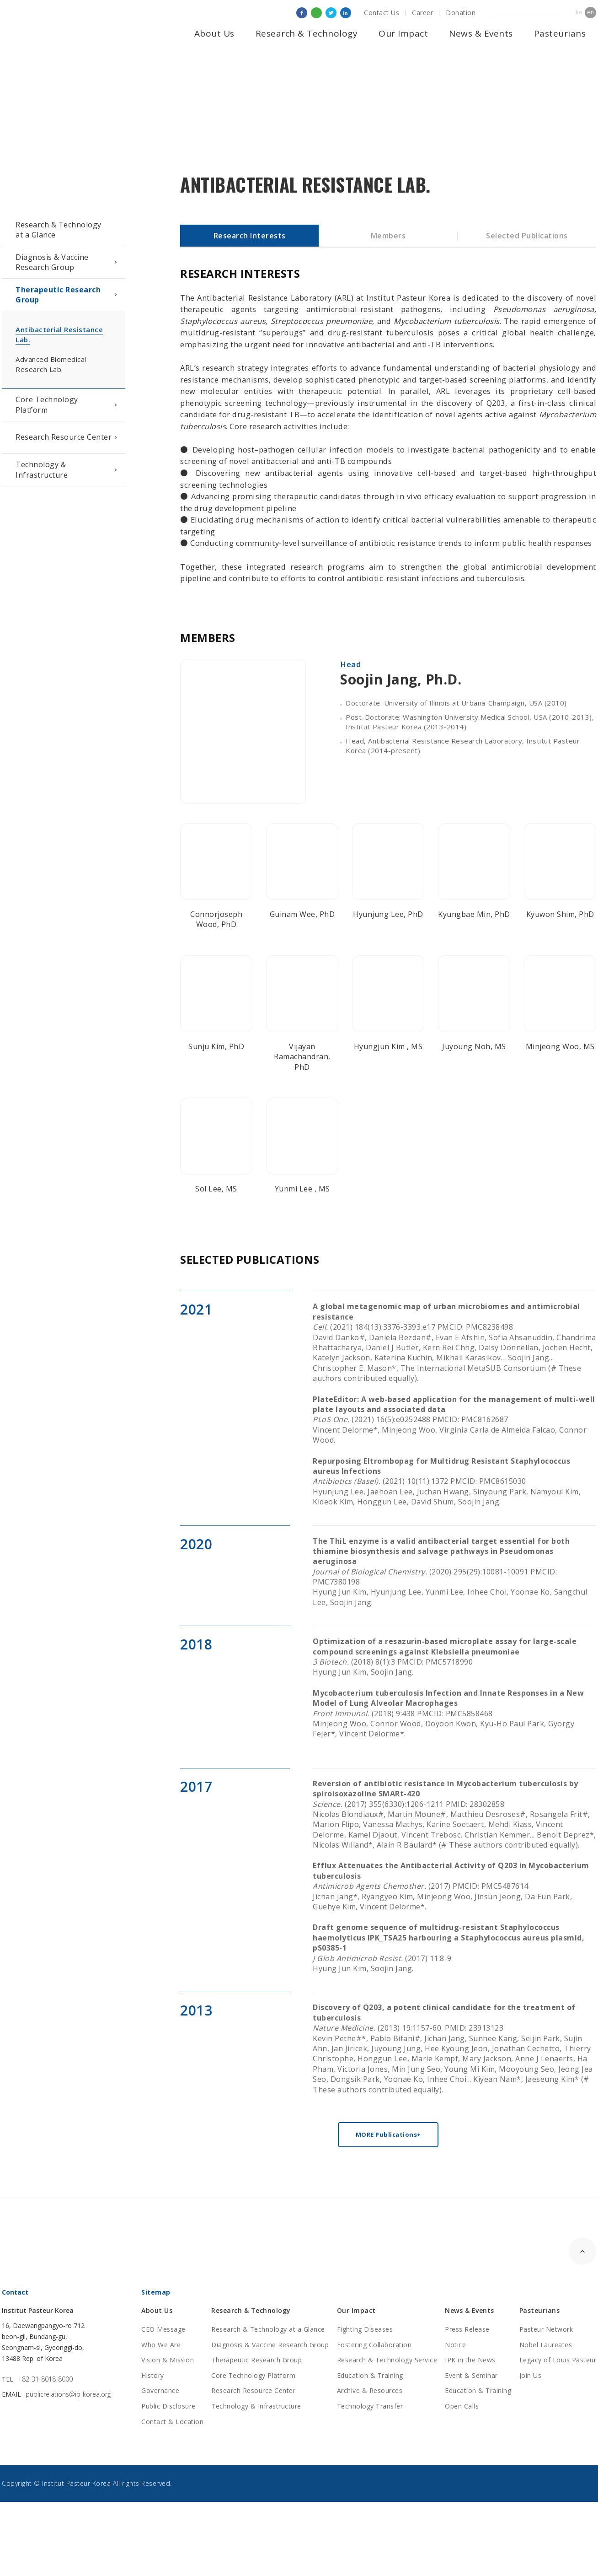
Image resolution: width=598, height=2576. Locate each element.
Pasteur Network (546, 2329)
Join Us (530, 2375)
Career (422, 12)
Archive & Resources (370, 2390)
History (152, 2375)
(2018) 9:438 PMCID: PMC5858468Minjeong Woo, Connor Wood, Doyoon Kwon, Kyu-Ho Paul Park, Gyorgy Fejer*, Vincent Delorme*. (448, 1713)
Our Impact (403, 33)
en (590, 12)
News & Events (481, 33)
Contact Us (381, 12)
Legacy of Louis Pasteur (558, 2359)
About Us (214, 33)
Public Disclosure (168, 2406)
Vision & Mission (167, 2359)
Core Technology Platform (47, 404)
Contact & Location (172, 2421)
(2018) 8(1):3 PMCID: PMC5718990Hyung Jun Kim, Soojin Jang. (445, 1656)
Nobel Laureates (545, 2344)
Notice (455, 2344)
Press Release (467, 2329)
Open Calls (462, 2406)
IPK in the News (470, 2359)
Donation (460, 12)
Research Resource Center (64, 437)
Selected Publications (527, 236)
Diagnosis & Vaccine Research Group (52, 262)
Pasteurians (560, 33)
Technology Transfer (370, 2406)
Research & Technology (307, 33)
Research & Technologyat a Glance (58, 230)
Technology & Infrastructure (42, 469)
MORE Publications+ (388, 2134)
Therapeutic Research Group (58, 295)
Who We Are (161, 2344)
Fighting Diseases (365, 2329)
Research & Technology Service (387, 2359)
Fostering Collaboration (374, 2344)
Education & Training (370, 2375)
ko (579, 12)
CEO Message (163, 2329)
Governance (160, 2390)
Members (388, 236)
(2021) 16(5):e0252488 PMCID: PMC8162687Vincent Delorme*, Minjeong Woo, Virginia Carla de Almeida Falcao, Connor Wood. (454, 1419)
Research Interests (250, 236)
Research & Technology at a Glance (268, 2329)
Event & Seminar (471, 2375)
